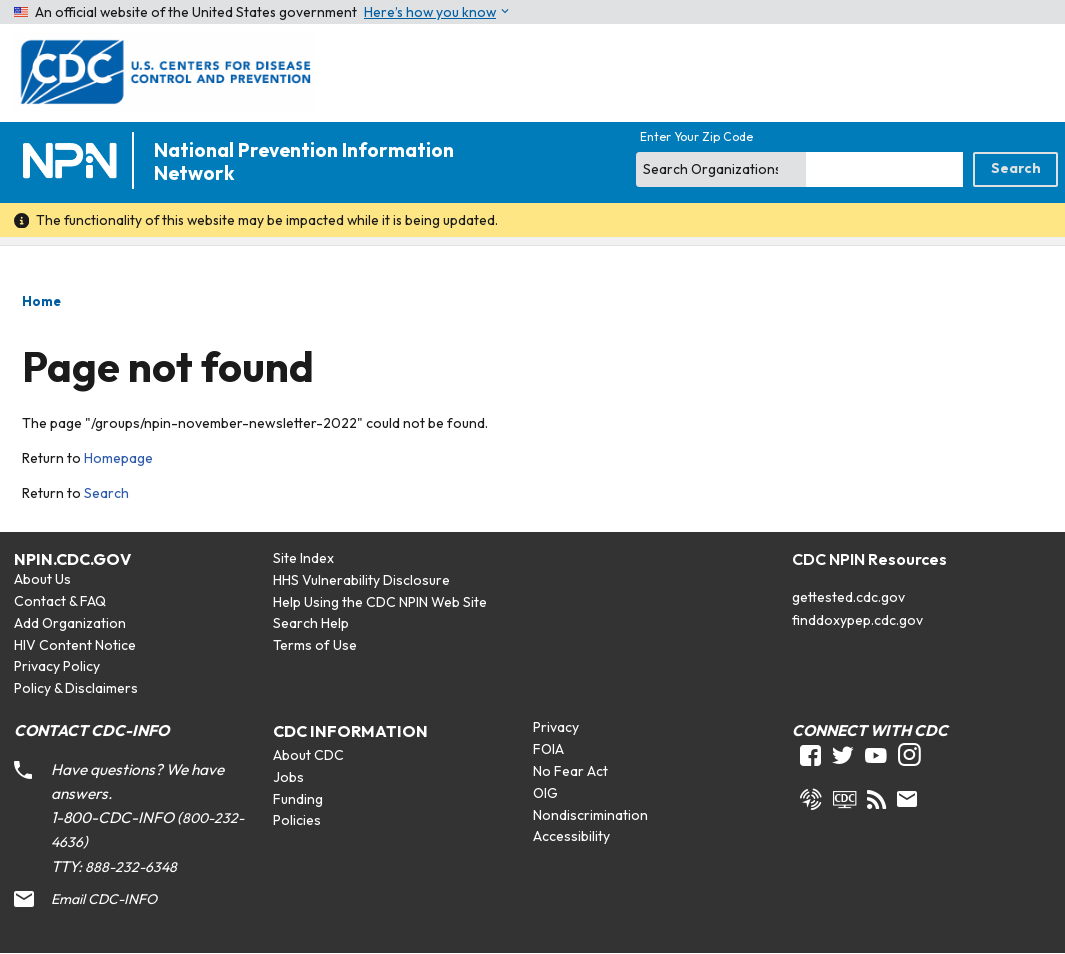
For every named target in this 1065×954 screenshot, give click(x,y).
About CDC (308, 755)
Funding (298, 799)
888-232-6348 (131, 867)
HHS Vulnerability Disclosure (361, 580)
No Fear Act (570, 771)
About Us (42, 579)
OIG (545, 793)
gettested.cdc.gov (848, 597)
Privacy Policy (57, 666)
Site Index (303, 558)
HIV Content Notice (75, 645)
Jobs (288, 777)
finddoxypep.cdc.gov (857, 620)
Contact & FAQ (60, 601)
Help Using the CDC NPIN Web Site (380, 602)
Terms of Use (315, 645)
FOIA (548, 749)
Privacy (556, 727)
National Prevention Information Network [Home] (304, 162)
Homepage (118, 458)
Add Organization (70, 623)
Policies (297, 820)
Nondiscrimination (590, 815)
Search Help (311, 623)
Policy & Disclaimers (76, 688)
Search (106, 493)
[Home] (74, 162)
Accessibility (571, 836)
